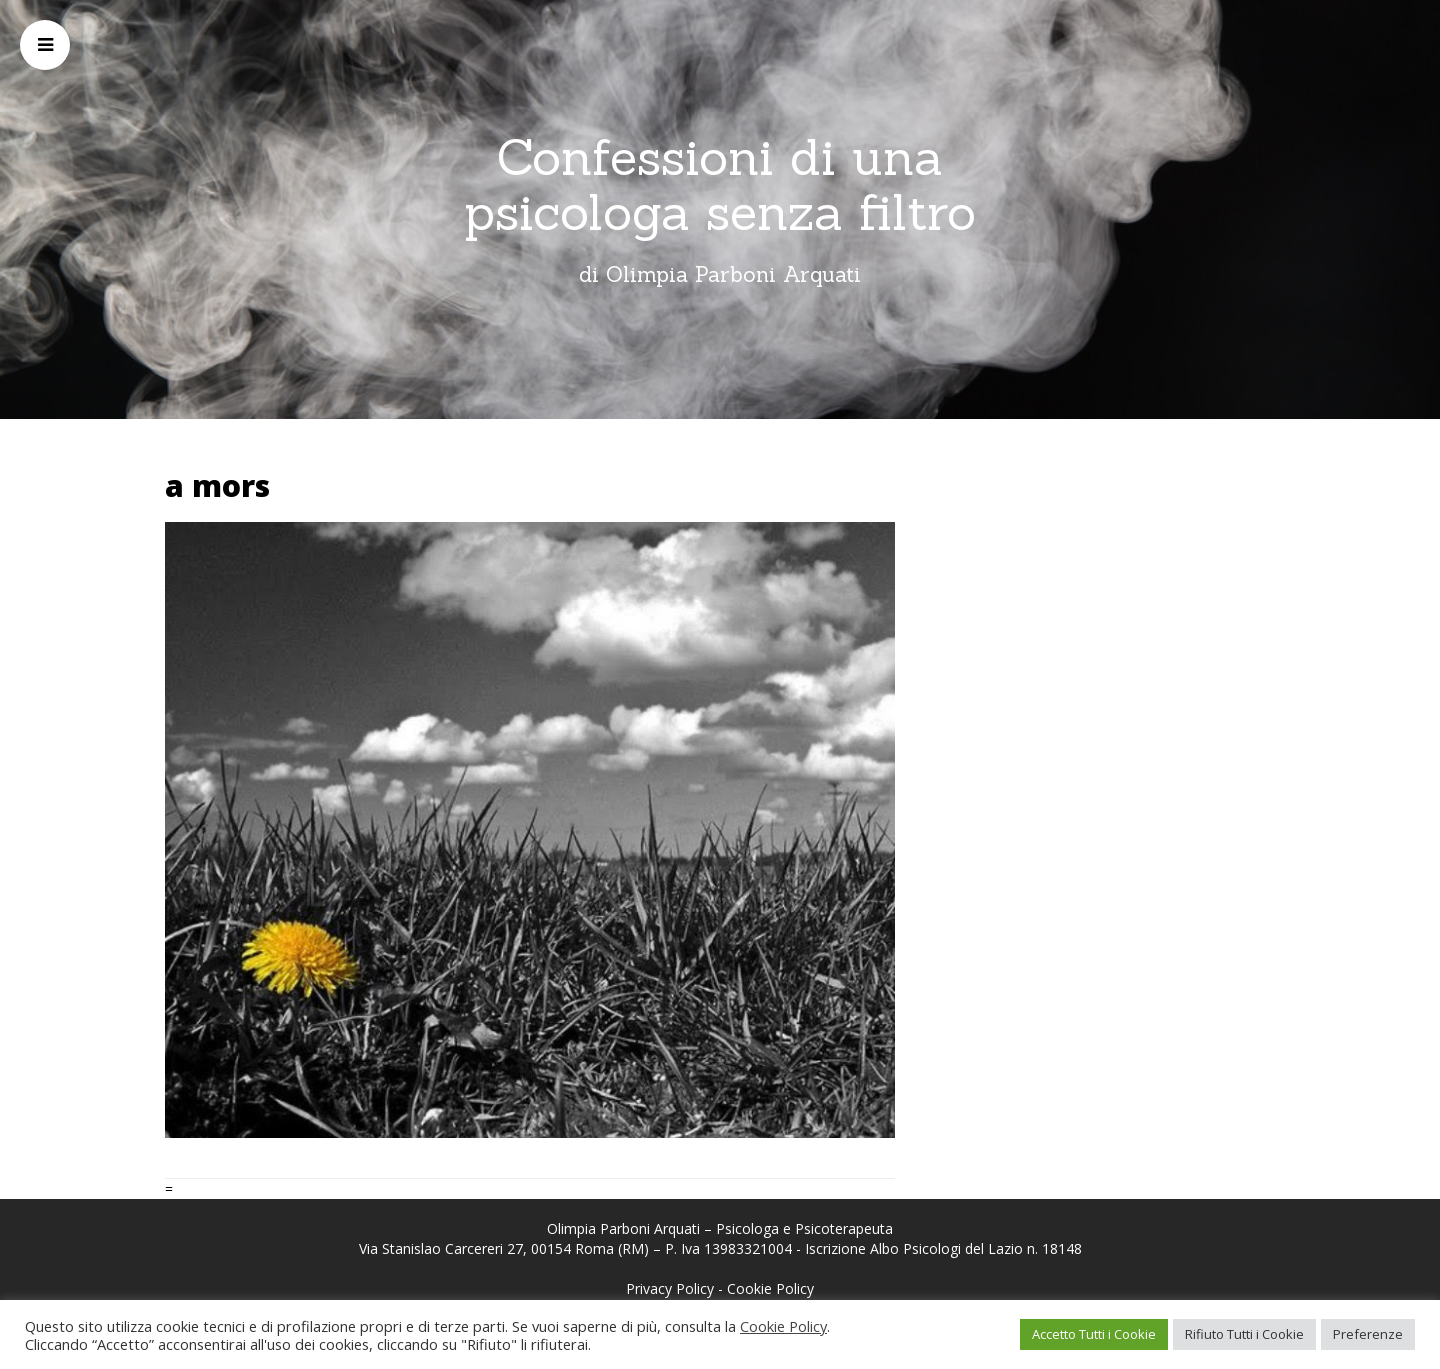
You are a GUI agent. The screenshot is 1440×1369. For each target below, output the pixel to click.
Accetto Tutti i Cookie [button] (1094, 1334)
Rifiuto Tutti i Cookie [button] (1244, 1334)
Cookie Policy (770, 1288)
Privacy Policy (670, 1288)
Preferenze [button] (1368, 1334)
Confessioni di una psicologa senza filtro (720, 184)
